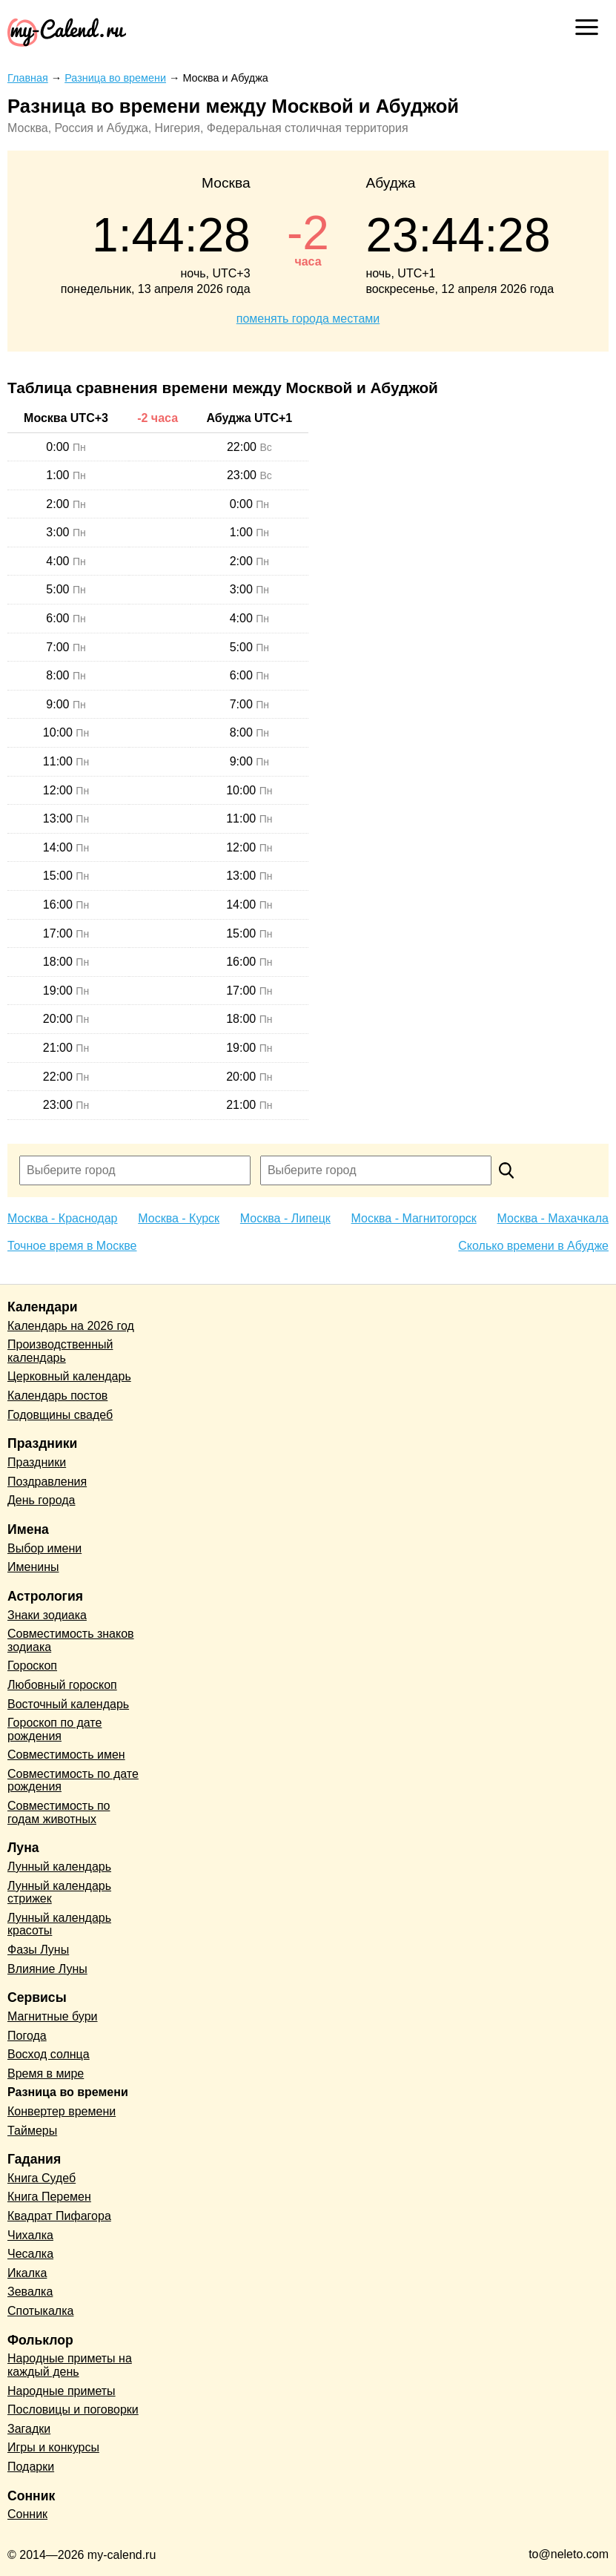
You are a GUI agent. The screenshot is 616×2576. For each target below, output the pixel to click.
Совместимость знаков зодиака (70, 1640)
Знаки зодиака (47, 1615)
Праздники (36, 1462)
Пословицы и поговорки (73, 2409)
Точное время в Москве (71, 1245)
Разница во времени (67, 2092)
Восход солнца (48, 2054)
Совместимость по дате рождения (73, 1780)
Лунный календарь (59, 1866)
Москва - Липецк (285, 1218)
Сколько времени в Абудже (533, 1245)
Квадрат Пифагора (59, 2216)
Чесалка (30, 2253)
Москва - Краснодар (62, 1218)
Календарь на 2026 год (70, 1326)
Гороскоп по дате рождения (54, 1729)
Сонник (27, 2514)
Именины (33, 1567)
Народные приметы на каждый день (69, 2365)
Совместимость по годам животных (58, 1812)
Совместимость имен (66, 1754)
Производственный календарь (60, 1351)
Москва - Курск (178, 1218)
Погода (27, 2035)
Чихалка (30, 2235)
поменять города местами (308, 318)
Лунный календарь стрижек (59, 1892)
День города (41, 1500)
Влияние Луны (47, 1969)
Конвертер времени (61, 2111)
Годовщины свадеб (60, 1415)
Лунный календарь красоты (59, 1924)
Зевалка (30, 2291)
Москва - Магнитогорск (414, 1218)
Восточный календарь (68, 1704)
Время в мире (45, 2073)
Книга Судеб (41, 2178)
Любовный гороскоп (62, 1685)
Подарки (30, 2466)
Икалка (27, 2273)
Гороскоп (32, 1665)
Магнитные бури (52, 2016)
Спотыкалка (40, 2311)
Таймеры (32, 2130)
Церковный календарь (69, 1376)
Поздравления (47, 1481)
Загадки (28, 2428)
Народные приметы (61, 2391)
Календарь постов (57, 1395)
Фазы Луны (38, 1949)
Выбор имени (44, 1548)
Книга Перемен (49, 2196)
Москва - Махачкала (553, 1218)
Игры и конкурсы (53, 2447)
